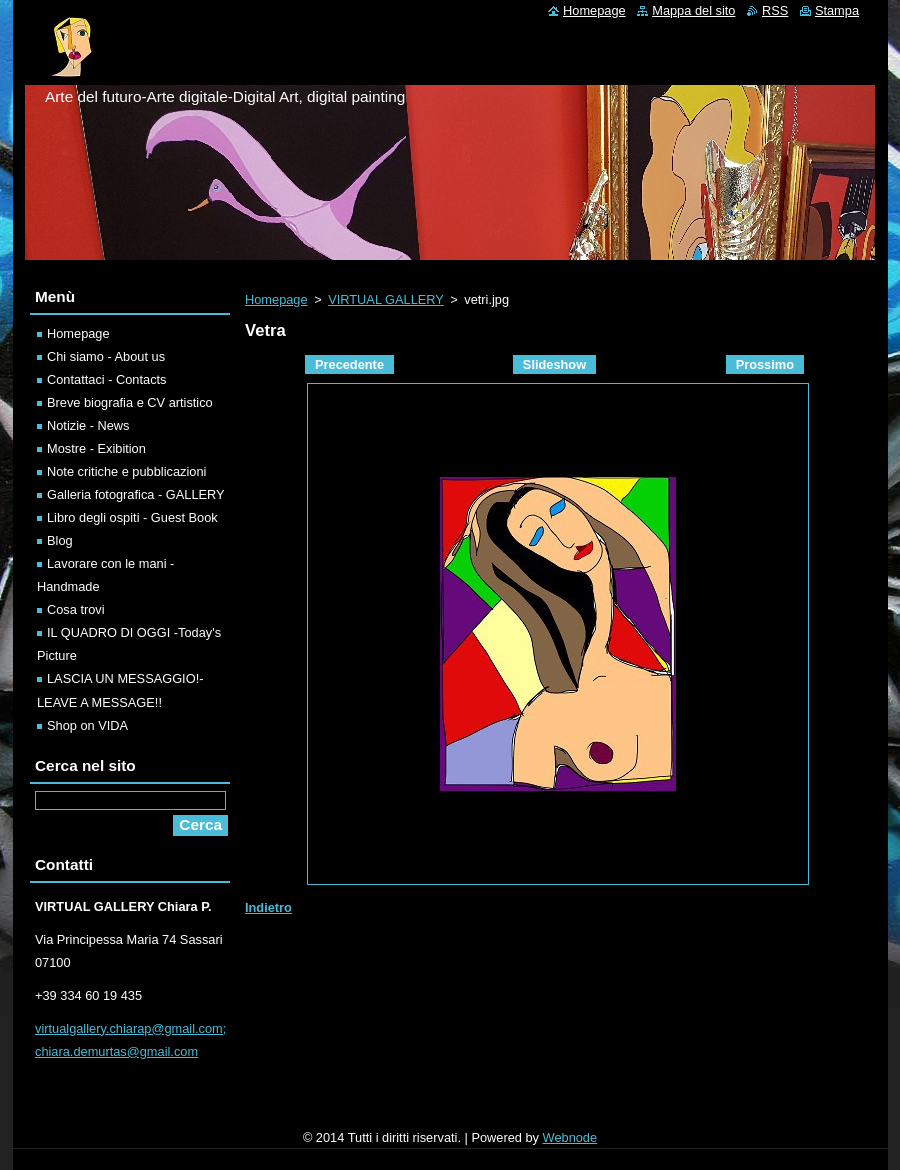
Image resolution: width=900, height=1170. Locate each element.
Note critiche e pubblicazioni (126, 471)
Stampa (837, 10)
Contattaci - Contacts (107, 379)
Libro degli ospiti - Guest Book (132, 517)
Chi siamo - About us (106, 356)
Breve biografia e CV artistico (130, 402)
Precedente (349, 364)
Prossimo (765, 364)
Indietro (268, 907)
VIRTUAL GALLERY (385, 299)
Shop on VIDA (87, 725)
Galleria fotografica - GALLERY (136, 494)
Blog (60, 540)
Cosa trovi (76, 609)
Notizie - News (88, 425)
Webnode (570, 1137)
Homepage (276, 299)
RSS (775, 10)
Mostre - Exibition (96, 448)
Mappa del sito (693, 10)
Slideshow (554, 364)
